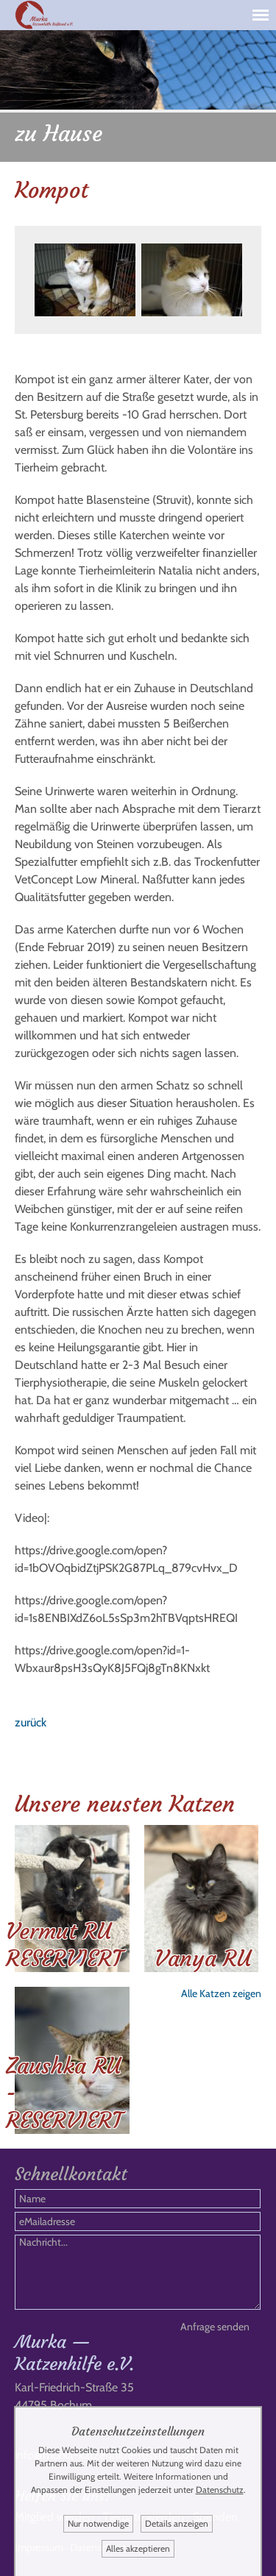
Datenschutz (220, 2489)
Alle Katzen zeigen (221, 1993)
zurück (30, 1722)
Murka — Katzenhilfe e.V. (74, 2353)
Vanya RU (203, 1958)
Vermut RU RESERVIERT (64, 1945)
